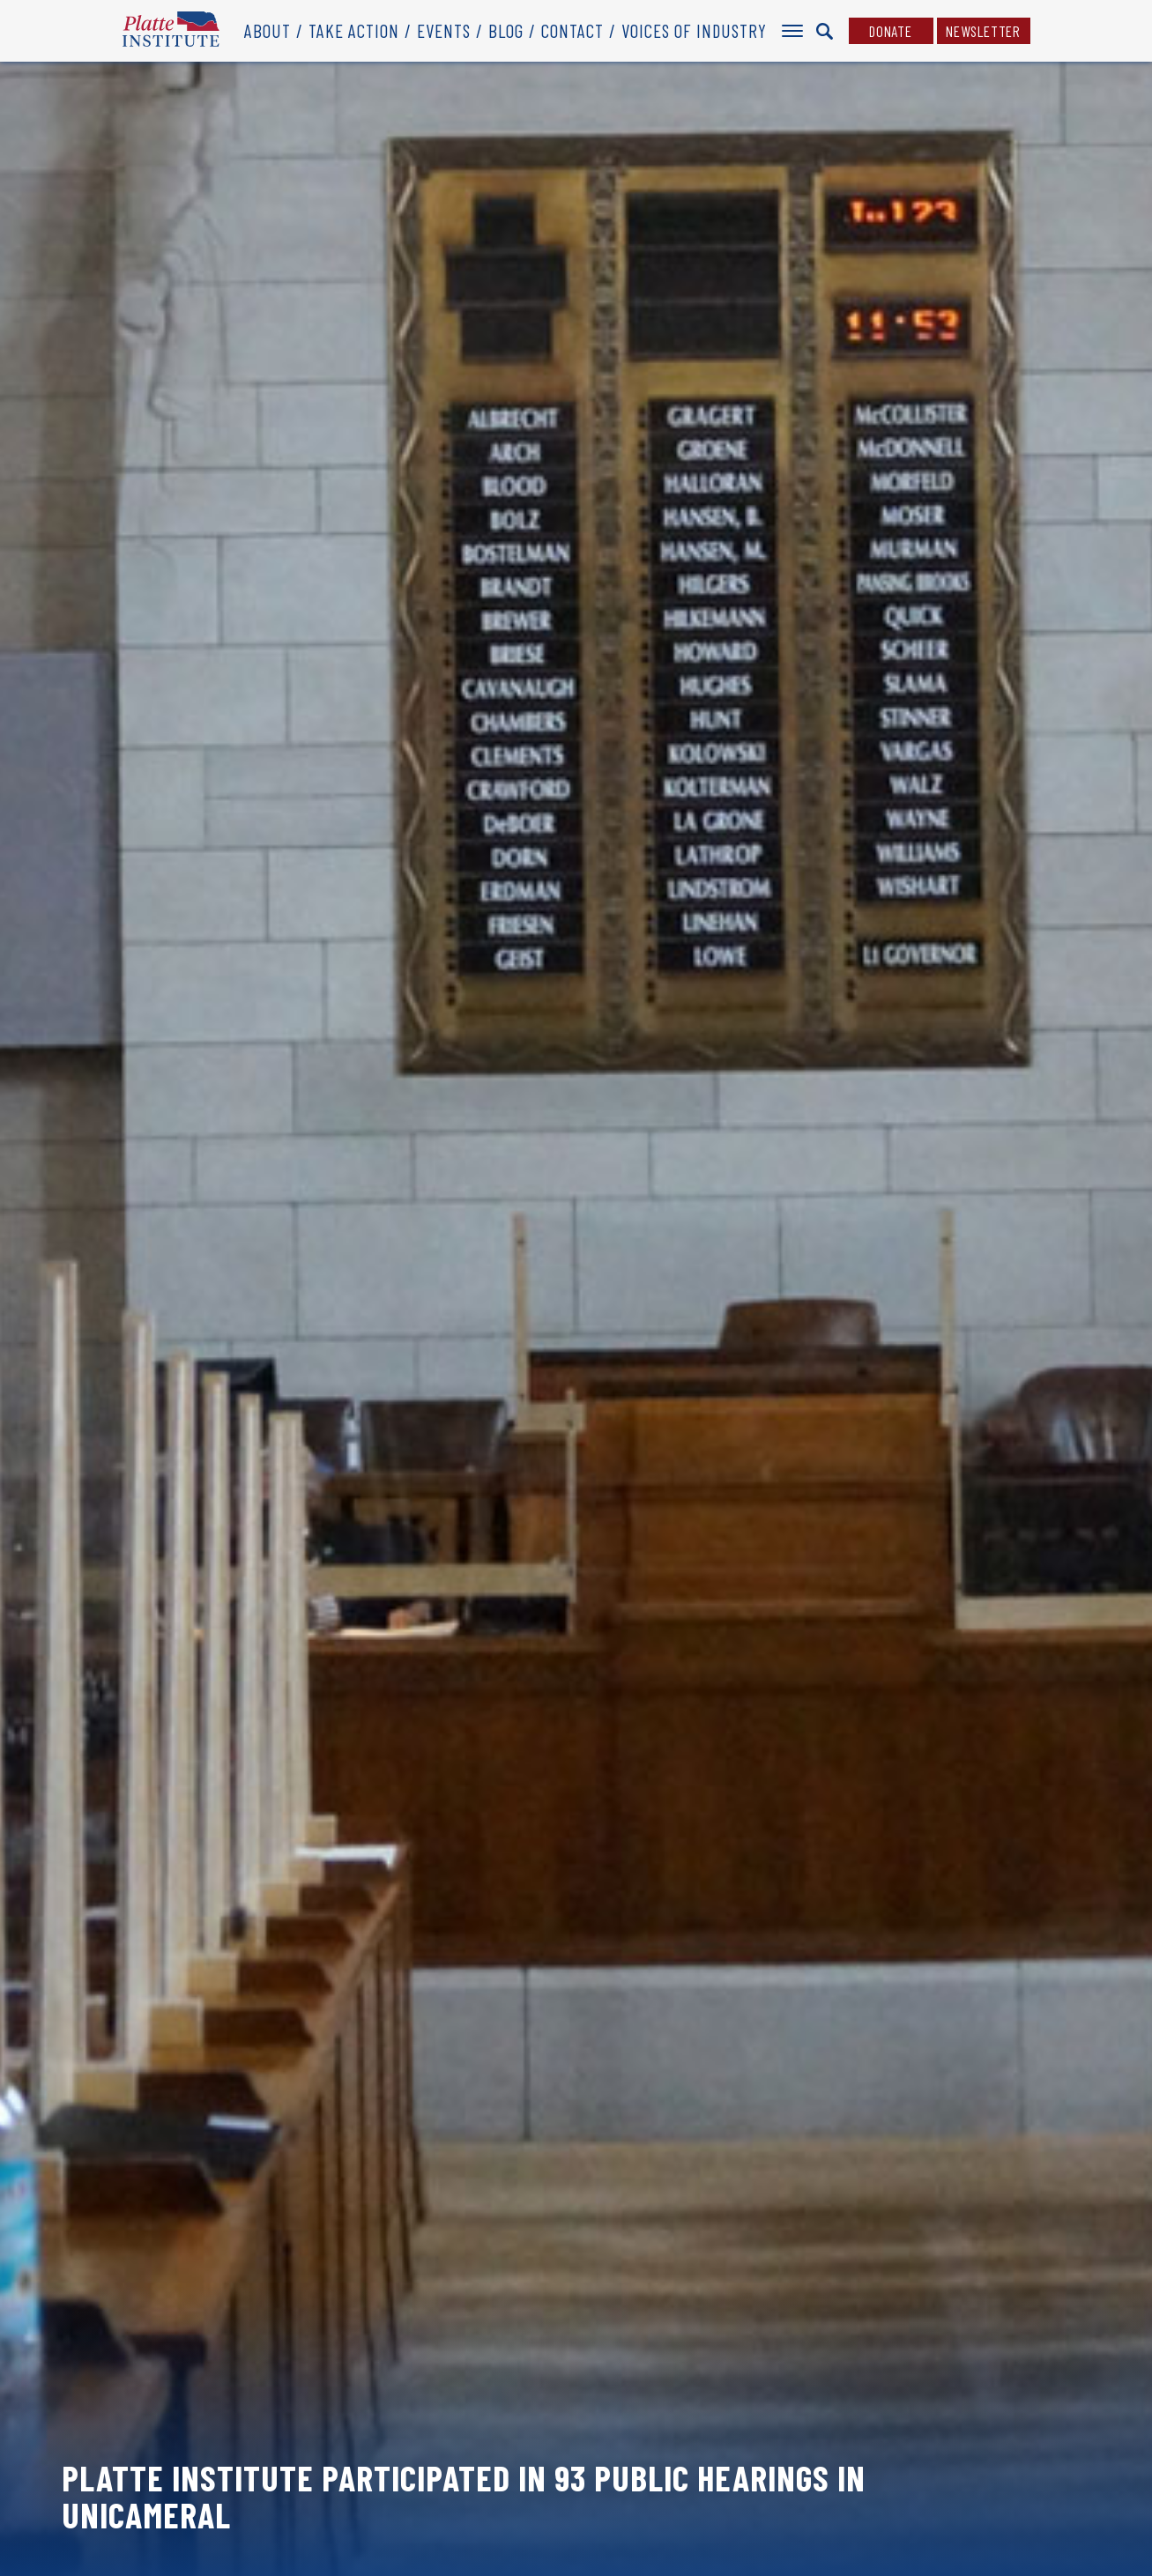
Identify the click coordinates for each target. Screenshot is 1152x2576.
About (267, 30)
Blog (506, 30)
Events (444, 30)
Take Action (353, 30)
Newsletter (983, 31)
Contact (572, 30)
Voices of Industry (694, 30)
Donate (890, 31)
